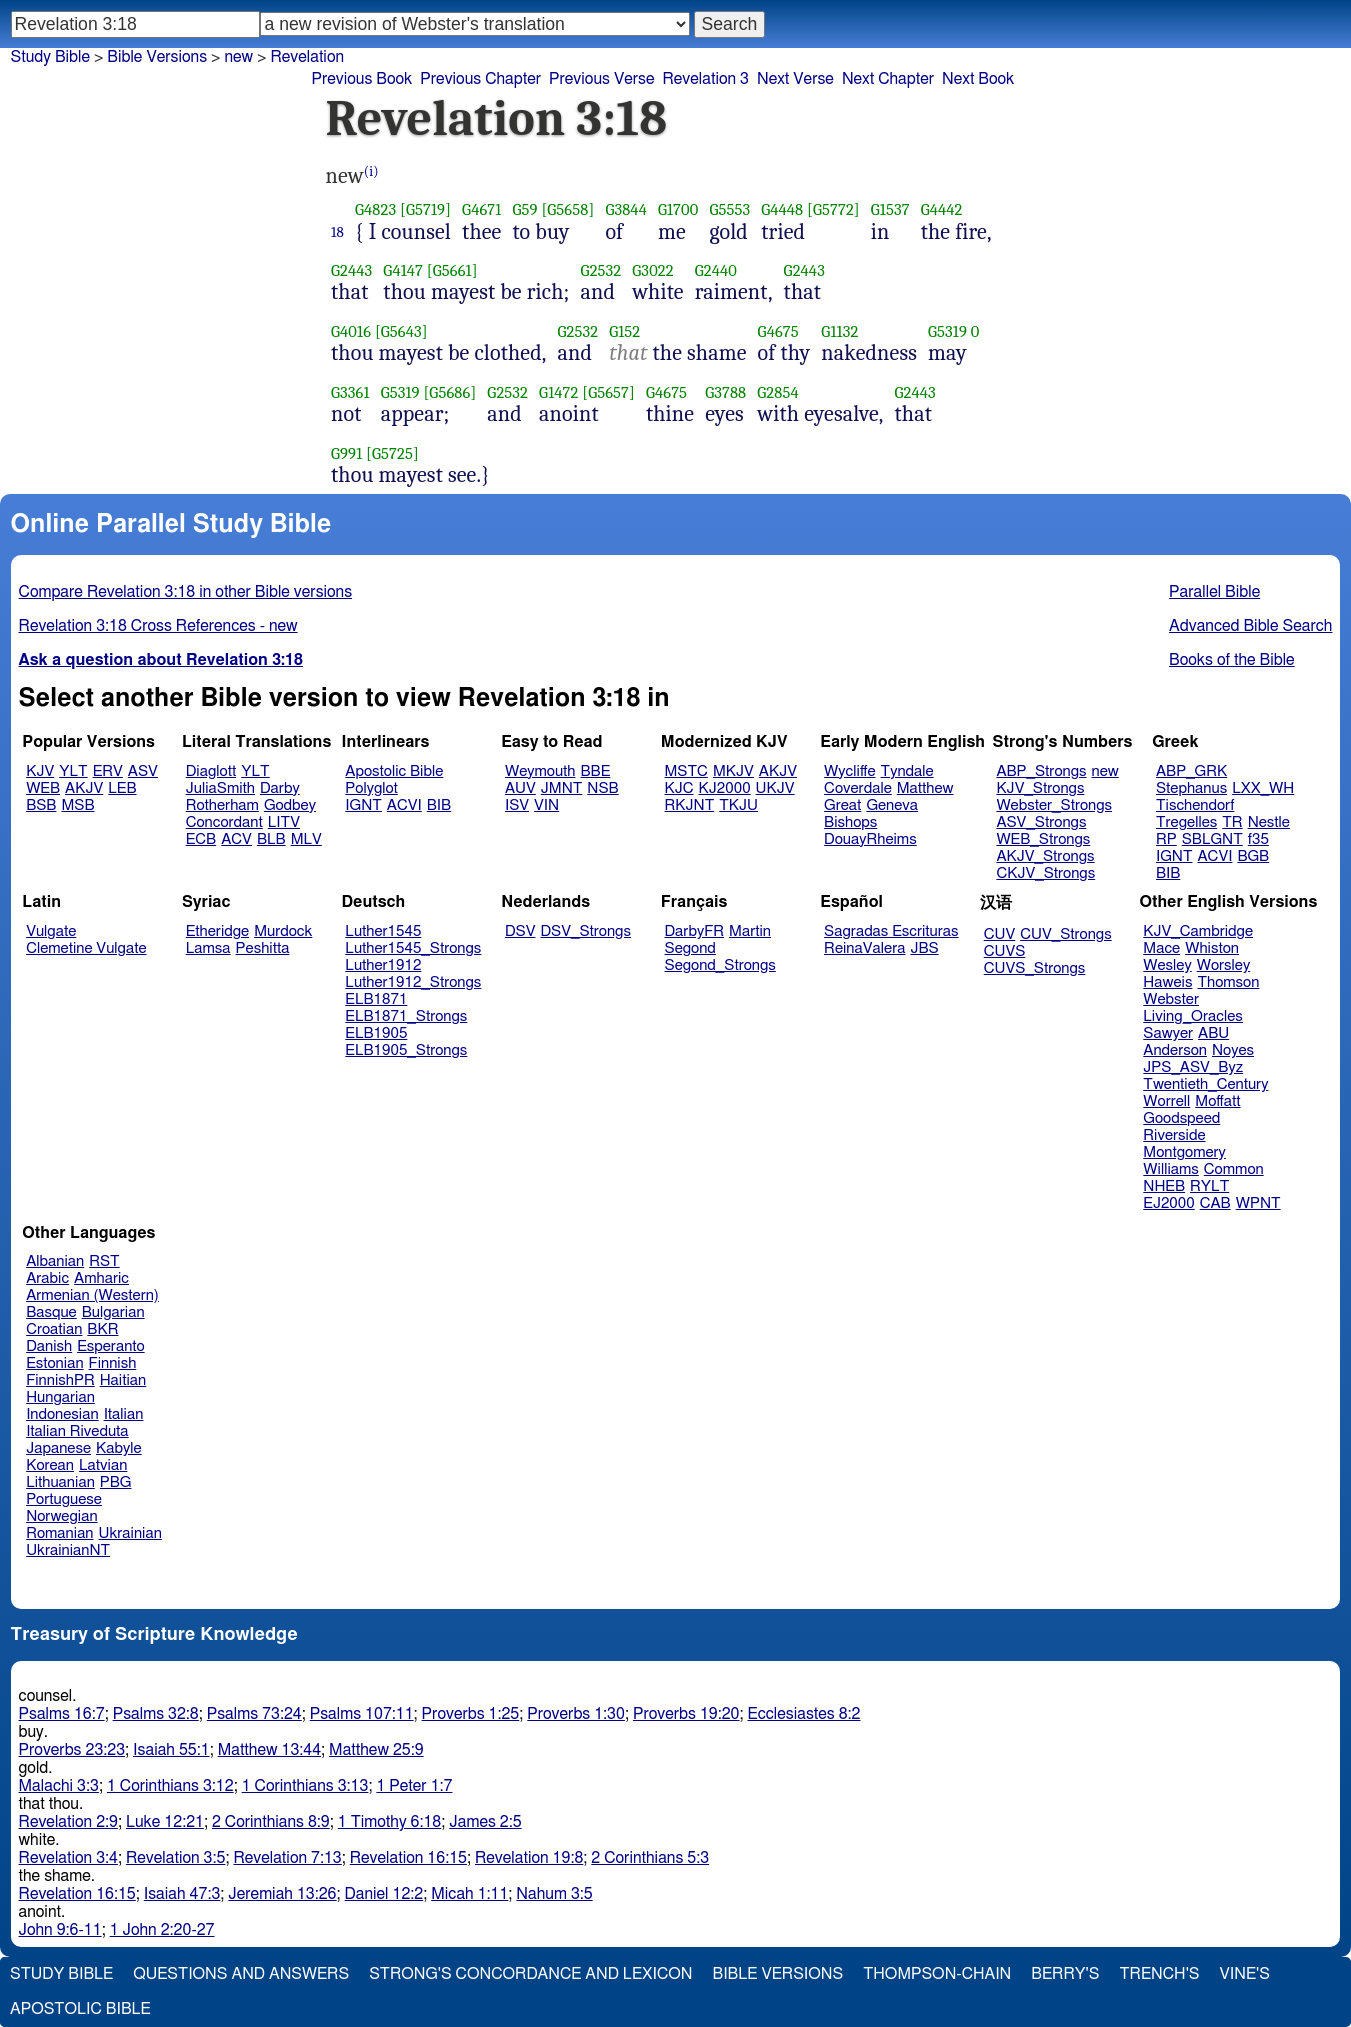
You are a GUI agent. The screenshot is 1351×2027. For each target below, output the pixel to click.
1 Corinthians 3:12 (170, 1786)
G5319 (947, 331)
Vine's (1245, 1974)
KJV (40, 771)
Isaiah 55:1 (171, 1750)
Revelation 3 (705, 79)
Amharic (101, 1278)
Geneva (892, 805)
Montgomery (1184, 1152)
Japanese (58, 1448)
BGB (1253, 856)
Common (1234, 1169)
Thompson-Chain (937, 1974)
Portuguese (64, 1499)
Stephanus (1191, 788)
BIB (439, 805)
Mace (1161, 948)
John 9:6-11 (60, 1930)
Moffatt (1217, 1101)
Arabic (47, 1278)
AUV (520, 788)
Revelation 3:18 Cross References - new (158, 626)
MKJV (733, 771)
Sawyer (1168, 1033)
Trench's (1159, 1974)
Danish (49, 1346)
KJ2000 (725, 788)
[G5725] (392, 453)
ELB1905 (376, 1033)
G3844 (626, 209)
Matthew (925, 788)
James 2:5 (485, 1822)
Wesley (1167, 965)
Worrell (1166, 1101)
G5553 (729, 209)
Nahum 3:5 (554, 1894)
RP (1166, 839)
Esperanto (111, 1346)
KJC (679, 788)
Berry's (1065, 1974)
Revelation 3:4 (68, 1858)
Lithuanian (60, 1482)
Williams (1171, 1169)
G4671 (481, 209)
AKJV (84, 788)
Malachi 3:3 (59, 1786)
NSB (602, 788)
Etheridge (217, 931)
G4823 (375, 209)
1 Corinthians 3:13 (305, 1786)
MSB (77, 805)
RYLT (1209, 1186)
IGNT (363, 805)
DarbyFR (695, 931)
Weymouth (540, 771)
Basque (51, 1312)
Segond (690, 948)
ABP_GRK (1191, 771)
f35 (1258, 839)
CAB (1215, 1203)
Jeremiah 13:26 (282, 1894)
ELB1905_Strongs (406, 1050)
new (238, 57)
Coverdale (858, 788)
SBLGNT (1212, 839)
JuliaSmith (220, 788)
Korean (50, 1465)
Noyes (1233, 1050)
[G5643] (401, 331)
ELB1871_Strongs (406, 1016)
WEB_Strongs (1043, 839)
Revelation (307, 57)
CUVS (1005, 951)
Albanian (55, 1261)
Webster (1171, 999)
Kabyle (119, 1448)
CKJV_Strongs (1045, 873)
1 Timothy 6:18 (390, 1822)
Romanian (59, 1533)
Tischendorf (1195, 805)
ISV (517, 805)
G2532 (601, 270)
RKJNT (690, 805)
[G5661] (452, 270)
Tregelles (1186, 822)
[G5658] (567, 209)
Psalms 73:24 (254, 1714)
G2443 (351, 270)
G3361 (350, 392)
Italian (124, 1414)
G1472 (558, 392)
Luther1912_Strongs (413, 982)
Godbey (290, 805)
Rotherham (222, 805)
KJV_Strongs (1040, 788)
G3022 (652, 270)
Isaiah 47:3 (182, 1894)
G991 (346, 453)
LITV (284, 822)
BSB (41, 805)
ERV (108, 771)
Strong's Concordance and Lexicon (530, 1974)
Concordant (224, 822)
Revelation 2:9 (68, 1822)
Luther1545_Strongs (413, 948)
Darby (280, 788)
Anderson (1175, 1050)
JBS (924, 948)
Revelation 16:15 (408, 1858)
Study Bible (50, 57)
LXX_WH (1263, 788)
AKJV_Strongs (1045, 856)
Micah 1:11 (469, 1894)
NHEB (1164, 1186)
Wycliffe (849, 771)
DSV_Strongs (585, 931)
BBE (596, 771)
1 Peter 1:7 (414, 1786)
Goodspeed (1181, 1118)
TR (1232, 822)
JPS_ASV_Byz (1193, 1067)
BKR (102, 1329)
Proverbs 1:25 (471, 1714)
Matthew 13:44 (269, 1750)
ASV (143, 771)
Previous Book (362, 79)
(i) (371, 171)
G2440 (716, 270)
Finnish (113, 1363)
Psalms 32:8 (156, 1714)
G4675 (778, 331)
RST (104, 1261)
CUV (1000, 934)
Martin (750, 931)
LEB (122, 788)
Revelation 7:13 (287, 1858)
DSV (520, 931)
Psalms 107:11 (362, 1714)
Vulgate (51, 931)
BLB (271, 839)
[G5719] (425, 209)
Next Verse (795, 79)
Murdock (283, 931)
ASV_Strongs (1041, 822)
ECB (201, 839)
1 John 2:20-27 (162, 1930)
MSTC (686, 771)
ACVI (404, 805)
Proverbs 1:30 (576, 1714)
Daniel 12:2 (384, 1894)
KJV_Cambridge (1198, 931)
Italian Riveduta (77, 1431)
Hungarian (60, 1397)
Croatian (54, 1329)
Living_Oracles (1193, 1016)
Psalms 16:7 (62, 1714)
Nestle (1269, 822)
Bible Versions (157, 57)
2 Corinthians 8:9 (271, 1822)
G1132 (839, 331)
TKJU (738, 805)
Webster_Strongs (1054, 805)
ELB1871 (376, 999)
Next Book (978, 79)
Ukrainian (130, 1533)
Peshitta (263, 948)
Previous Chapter (480, 79)
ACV (236, 839)
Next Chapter (888, 79)
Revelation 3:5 (175, 1858)
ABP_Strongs (1041, 771)
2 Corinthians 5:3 (650, 1858)
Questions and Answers (241, 1974)
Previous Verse (601, 79)
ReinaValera (864, 948)
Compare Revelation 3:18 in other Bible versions (186, 592)
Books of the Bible (1232, 660)
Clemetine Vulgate (86, 948)
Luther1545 (383, 931)
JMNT (562, 788)
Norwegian (61, 1516)
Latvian (103, 1465)
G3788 (725, 392)
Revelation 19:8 (529, 1858)
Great (842, 805)
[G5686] (449, 392)
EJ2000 (1168, 1203)
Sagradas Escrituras (891, 931)
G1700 (678, 209)
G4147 (403, 270)
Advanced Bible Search (1250, 626)
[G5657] (608, 392)
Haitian (123, 1380)
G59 (524, 209)
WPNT (1258, 1203)
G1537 (890, 209)
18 (337, 232)
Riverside (1174, 1135)
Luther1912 (383, 965)
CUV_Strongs (1065, 934)
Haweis (1167, 982)
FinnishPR (60, 1380)
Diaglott (211, 771)
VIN (546, 805)
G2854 (777, 392)
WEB (43, 788)
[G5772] (833, 209)
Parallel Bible (1214, 592)
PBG (116, 1482)
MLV (306, 839)
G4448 (782, 209)
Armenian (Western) (92, 1295)
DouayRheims (870, 839)
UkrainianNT (68, 1550)
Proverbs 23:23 (72, 1750)
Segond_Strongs (720, 965)
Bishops (850, 822)
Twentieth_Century (1205, 1084)
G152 (624, 331)
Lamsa (208, 948)
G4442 (942, 209)
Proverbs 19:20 (686, 1714)
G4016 (351, 331)
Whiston (1212, 948)
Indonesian (62, 1414)
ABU (1213, 1033)
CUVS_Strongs (1035, 968)
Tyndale (907, 771)
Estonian (54, 1363)
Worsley (1223, 965)
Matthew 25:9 (376, 1750)
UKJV (775, 788)
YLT (73, 771)
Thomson (1228, 982)
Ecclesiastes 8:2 (804, 1714)
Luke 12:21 (165, 1822)
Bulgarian (113, 1312)
